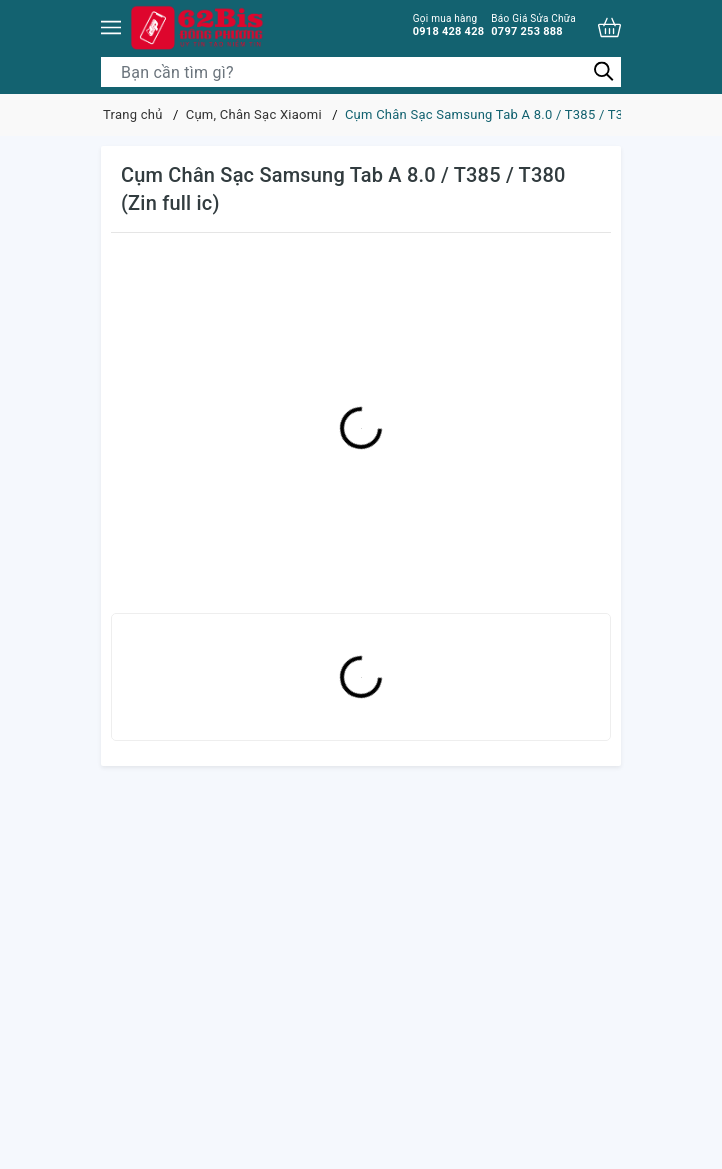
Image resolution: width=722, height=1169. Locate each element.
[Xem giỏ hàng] (609, 27)
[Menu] (111, 27)
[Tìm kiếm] (603, 71)
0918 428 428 (449, 25)
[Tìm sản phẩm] (361, 72)
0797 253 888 (533, 25)
